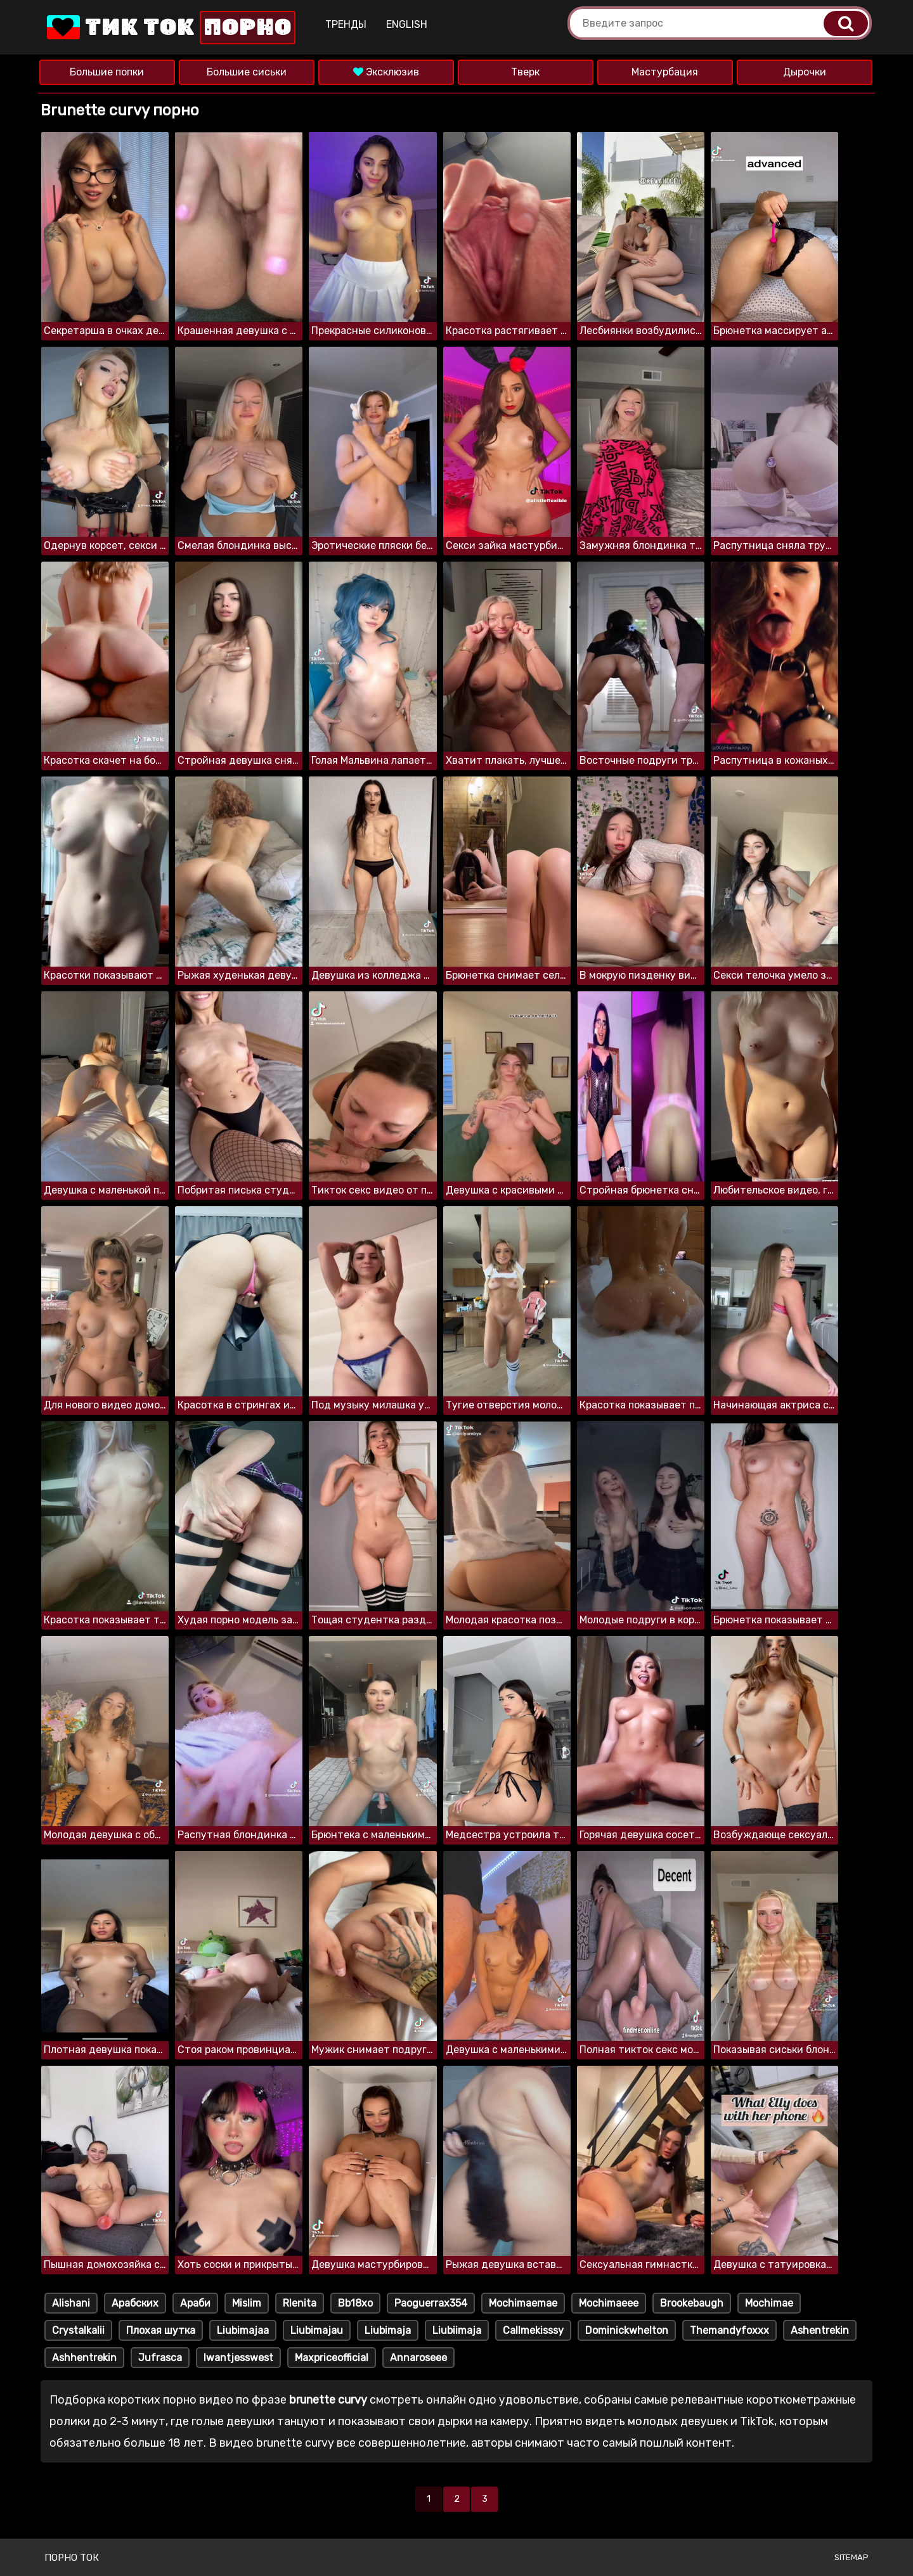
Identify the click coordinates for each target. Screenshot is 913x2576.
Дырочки (804, 72)
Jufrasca (160, 2358)
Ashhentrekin (84, 2358)
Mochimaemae (523, 2303)
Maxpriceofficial (331, 2358)
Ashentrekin (820, 2330)
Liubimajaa (243, 2330)
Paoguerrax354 (430, 2303)
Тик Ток (169, 27)
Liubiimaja (456, 2330)
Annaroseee (418, 2358)
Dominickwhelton (626, 2330)
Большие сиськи (247, 72)
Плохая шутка (160, 2330)
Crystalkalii (78, 2330)
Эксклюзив (386, 72)
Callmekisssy (533, 2330)
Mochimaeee (608, 2303)
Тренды (345, 24)
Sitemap (851, 2557)
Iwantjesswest (238, 2358)
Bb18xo (355, 2303)
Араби (195, 2303)
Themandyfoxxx (729, 2330)
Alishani (71, 2303)
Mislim (246, 2303)
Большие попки (107, 72)
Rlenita (299, 2303)
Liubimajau (316, 2330)
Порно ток (71, 2557)
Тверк (525, 72)
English (406, 24)
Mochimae (769, 2303)
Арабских (135, 2303)
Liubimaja (388, 2330)
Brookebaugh (691, 2303)
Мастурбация (664, 72)
